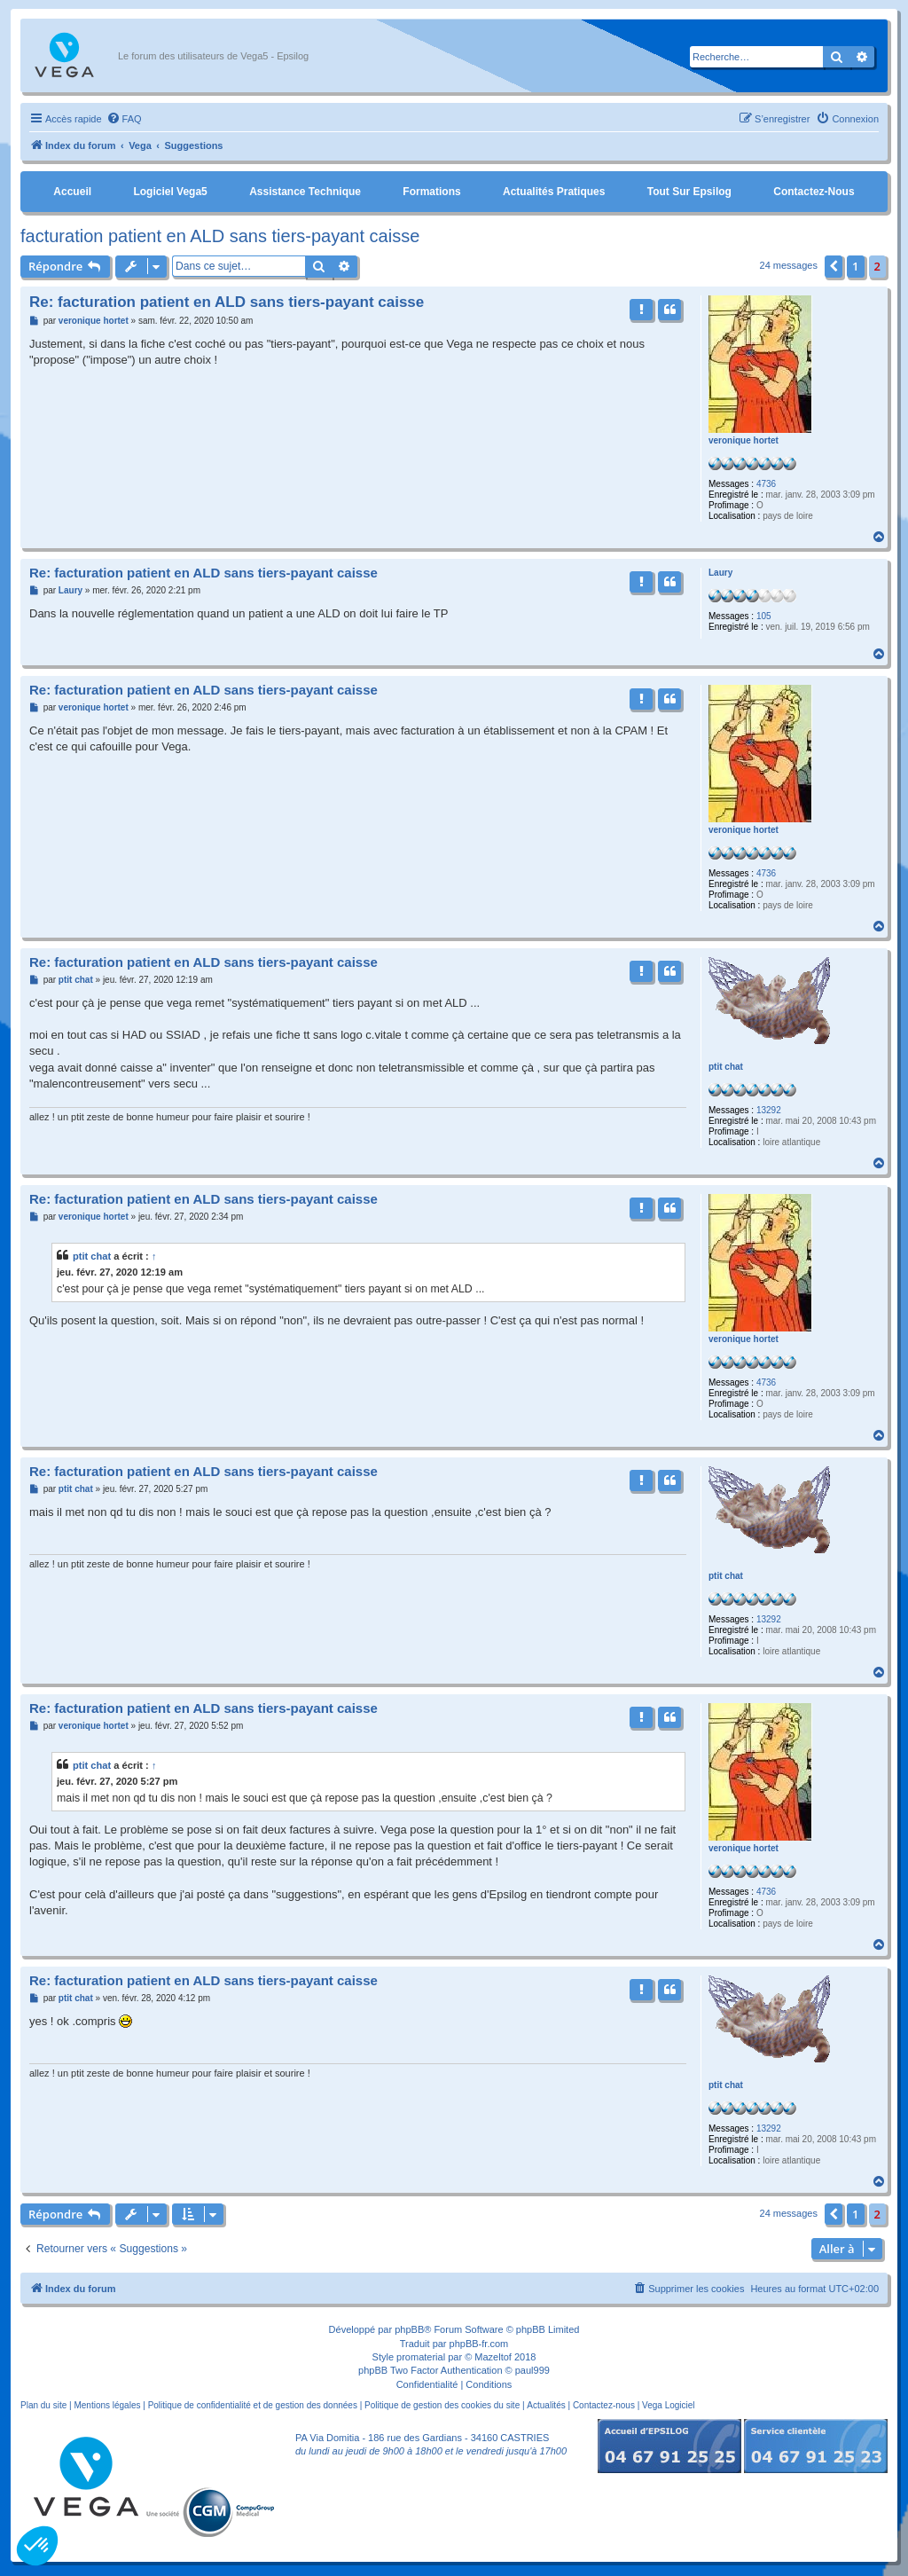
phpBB (409, 2329)
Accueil (72, 191)
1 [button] (855, 266)
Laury (720, 572)
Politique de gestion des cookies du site (442, 2405)
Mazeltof (493, 2357)
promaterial (420, 2357)
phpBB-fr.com (479, 2343)
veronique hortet (743, 440)
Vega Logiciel (668, 2405)
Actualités (546, 2405)
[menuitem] (124, 119)
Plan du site (43, 2405)
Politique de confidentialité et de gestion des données (252, 2405)
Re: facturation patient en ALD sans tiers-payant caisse (226, 302)
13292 (768, 1110)
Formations (431, 191)
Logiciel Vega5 (170, 191)
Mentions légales (107, 2405)
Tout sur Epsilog (689, 191)
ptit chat (725, 1067)
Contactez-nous (813, 191)
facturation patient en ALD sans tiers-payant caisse (219, 236)
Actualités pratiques (554, 191)
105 (763, 616)
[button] (833, 266)
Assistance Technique (305, 191)
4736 (766, 484)
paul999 (532, 2370)
